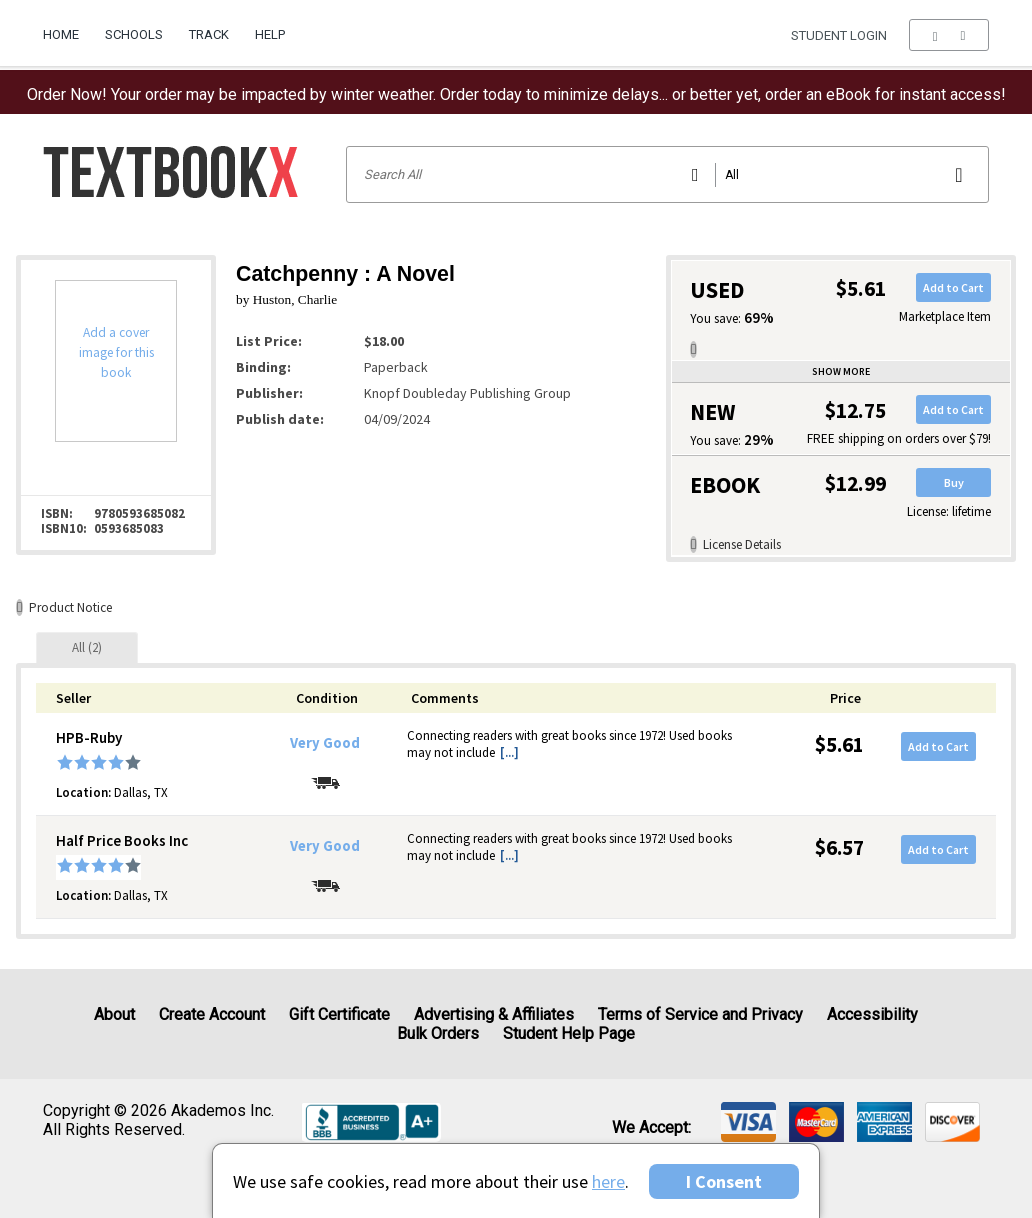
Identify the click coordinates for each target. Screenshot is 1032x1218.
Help (270, 34)
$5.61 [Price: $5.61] (839, 744)
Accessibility (872, 1014)
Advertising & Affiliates (494, 1014)
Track (209, 34)
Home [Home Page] (61, 34)
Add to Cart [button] (953, 287)
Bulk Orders (438, 1033)
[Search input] (667, 174)
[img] (748, 1122)
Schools (134, 34)
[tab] (87, 647)
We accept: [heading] (651, 1128)
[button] (948, 35)
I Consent (724, 1181)
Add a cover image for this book (116, 352)
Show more (841, 371)
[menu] (948, 35)
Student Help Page (569, 1033)
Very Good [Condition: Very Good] (325, 743)
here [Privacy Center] (608, 1181)
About (114, 1014)
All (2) (87, 647)
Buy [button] (954, 482)
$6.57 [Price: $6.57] (839, 847)
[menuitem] (67, 27)
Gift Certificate (339, 1014)
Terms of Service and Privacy (700, 1014)
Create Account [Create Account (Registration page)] (212, 1014)
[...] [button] (509, 752)
